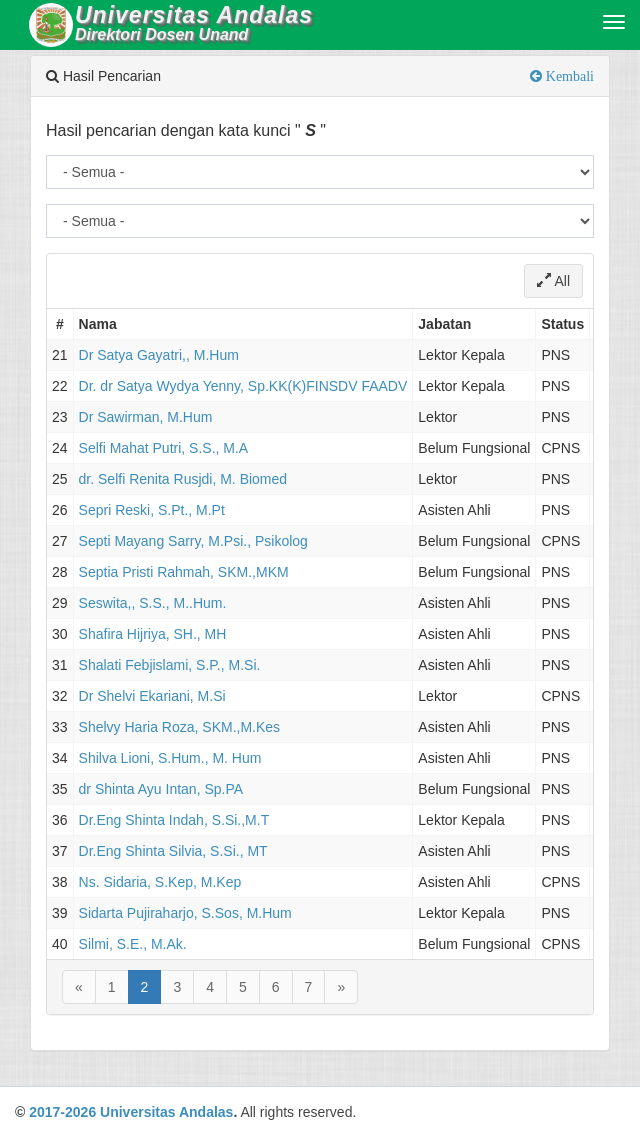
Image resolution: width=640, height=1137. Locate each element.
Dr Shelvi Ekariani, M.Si (152, 696)
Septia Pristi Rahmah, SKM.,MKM (184, 572)
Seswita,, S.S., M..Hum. (153, 603)
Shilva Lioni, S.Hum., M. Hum (170, 758)
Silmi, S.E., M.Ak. (133, 944)
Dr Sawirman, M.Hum (146, 417)
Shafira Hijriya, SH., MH (153, 634)
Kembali (568, 76)
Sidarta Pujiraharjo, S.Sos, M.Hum (185, 913)
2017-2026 (62, 1112)
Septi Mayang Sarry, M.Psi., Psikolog (193, 541)
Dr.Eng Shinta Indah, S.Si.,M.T (174, 820)
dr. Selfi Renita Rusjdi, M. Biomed (183, 479)
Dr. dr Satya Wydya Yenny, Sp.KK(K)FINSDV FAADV (243, 386)
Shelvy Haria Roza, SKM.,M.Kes (180, 727)
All (553, 281)
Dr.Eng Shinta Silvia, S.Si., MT (173, 851)
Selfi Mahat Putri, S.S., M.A (164, 448)
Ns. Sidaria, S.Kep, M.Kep (160, 882)
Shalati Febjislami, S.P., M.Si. (170, 665)
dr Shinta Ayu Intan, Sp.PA (161, 789)
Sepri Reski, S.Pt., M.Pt (152, 510)
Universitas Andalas (166, 1112)
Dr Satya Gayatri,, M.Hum (159, 355)
